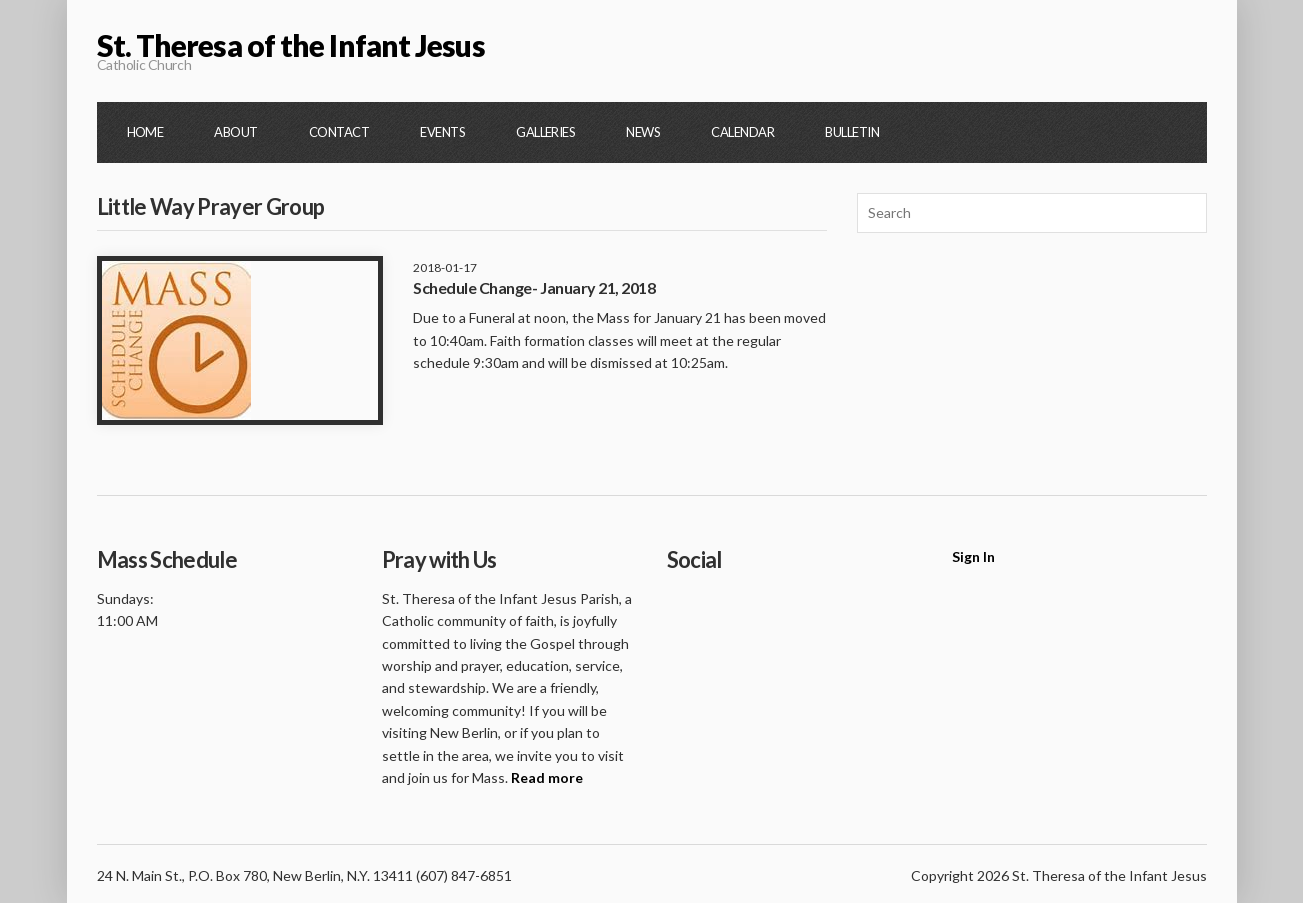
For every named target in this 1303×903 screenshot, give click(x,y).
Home (145, 132)
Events (442, 132)
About (235, 132)
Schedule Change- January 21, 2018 (534, 287)
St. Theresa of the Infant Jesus (291, 45)
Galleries (545, 132)
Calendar (742, 132)
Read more (547, 777)
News (643, 132)
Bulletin (852, 132)
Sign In (973, 556)
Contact (339, 132)
